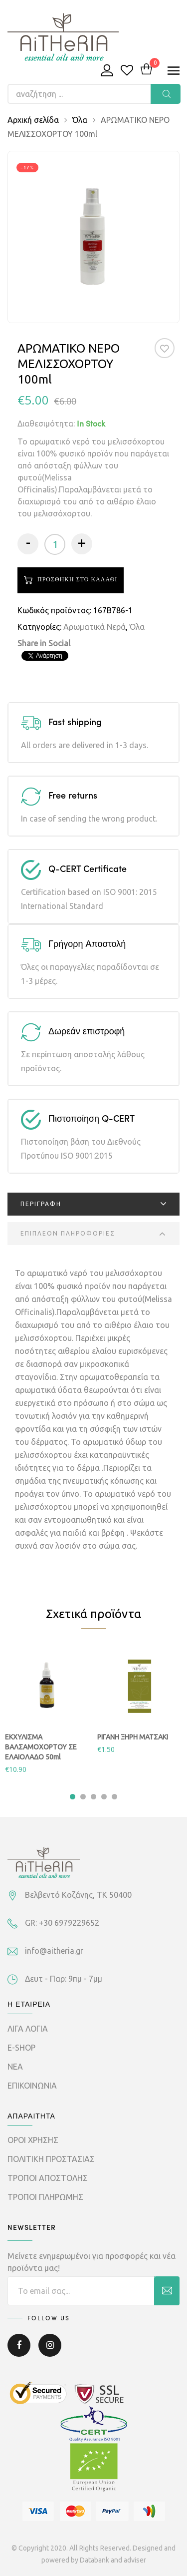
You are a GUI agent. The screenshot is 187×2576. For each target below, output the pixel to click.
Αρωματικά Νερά (94, 626)
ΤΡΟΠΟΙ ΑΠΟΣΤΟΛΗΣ (47, 2177)
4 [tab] (104, 1796)
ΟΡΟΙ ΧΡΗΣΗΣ (32, 2140)
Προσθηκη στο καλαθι (77, 580)
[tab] (93, 1204)
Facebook (18, 2345)
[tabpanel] (47, 1710)
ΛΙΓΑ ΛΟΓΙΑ (27, 2028)
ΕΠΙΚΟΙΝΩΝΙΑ (32, 2085)
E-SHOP (21, 2047)
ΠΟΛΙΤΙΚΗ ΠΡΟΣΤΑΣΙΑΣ (51, 2158)
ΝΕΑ (15, 2066)
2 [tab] (83, 1796)
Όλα (79, 119)
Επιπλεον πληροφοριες (67, 1233)
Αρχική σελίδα (33, 119)
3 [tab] (93, 1796)
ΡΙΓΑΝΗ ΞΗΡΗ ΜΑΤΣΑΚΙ (132, 1737)
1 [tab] (72, 1796)
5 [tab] (114, 1796)
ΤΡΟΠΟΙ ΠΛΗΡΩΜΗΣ (45, 2196)
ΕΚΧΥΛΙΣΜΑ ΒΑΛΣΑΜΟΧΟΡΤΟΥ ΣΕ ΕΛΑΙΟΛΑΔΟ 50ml (41, 1747)
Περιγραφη (40, 1204)
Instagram (49, 2345)
